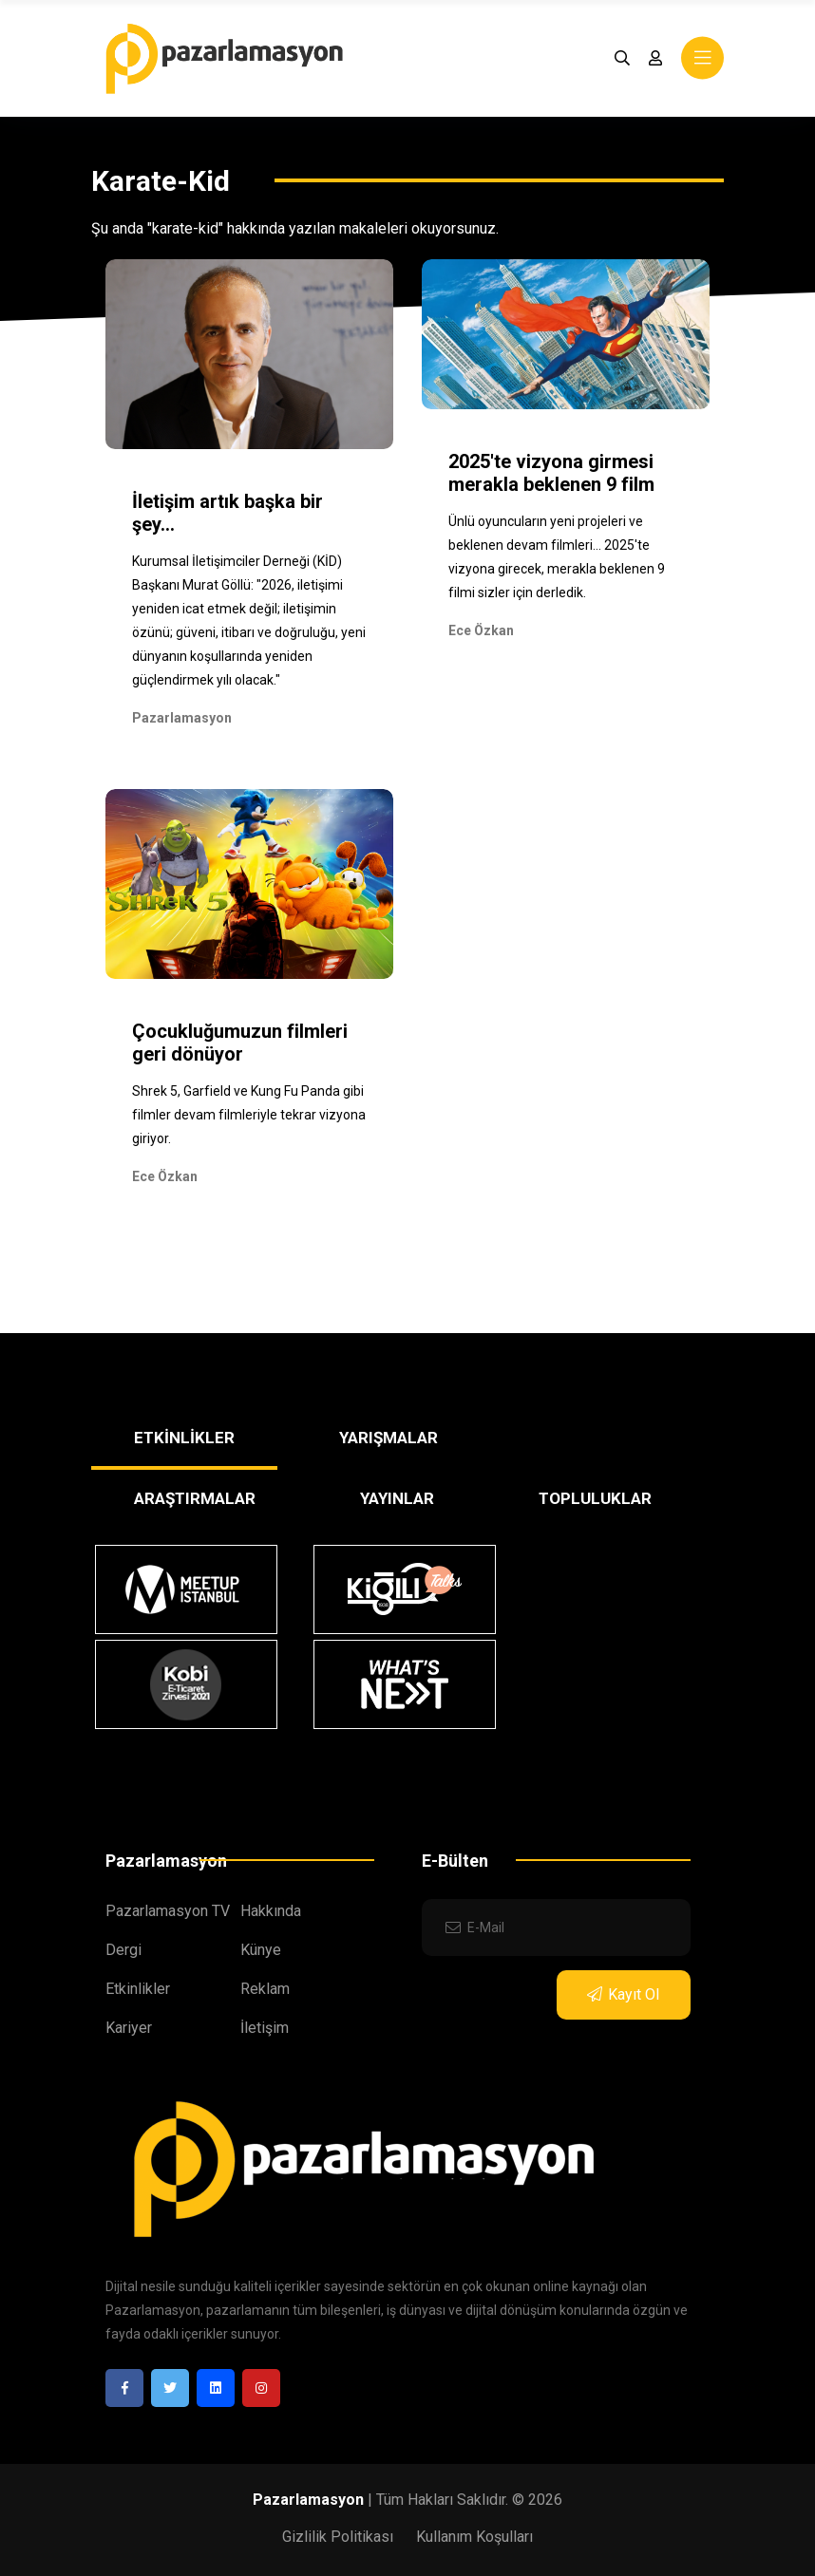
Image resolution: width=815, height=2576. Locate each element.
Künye (260, 1950)
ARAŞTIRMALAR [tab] (195, 1498)
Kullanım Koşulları (474, 2537)
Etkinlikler (137, 1989)
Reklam (265, 1989)
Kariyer (128, 2028)
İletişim (264, 2028)
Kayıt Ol (623, 1994)
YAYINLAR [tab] (397, 1498)
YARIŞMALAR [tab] (388, 1437)
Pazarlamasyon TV (167, 1911)
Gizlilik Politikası (337, 2537)
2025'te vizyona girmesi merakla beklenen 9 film (551, 473)
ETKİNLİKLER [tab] (184, 1437)
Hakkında (270, 1911)
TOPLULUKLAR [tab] (595, 1498)
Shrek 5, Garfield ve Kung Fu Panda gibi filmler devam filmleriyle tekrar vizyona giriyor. (249, 1114)
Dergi (123, 1950)
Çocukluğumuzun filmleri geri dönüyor (240, 1042)
